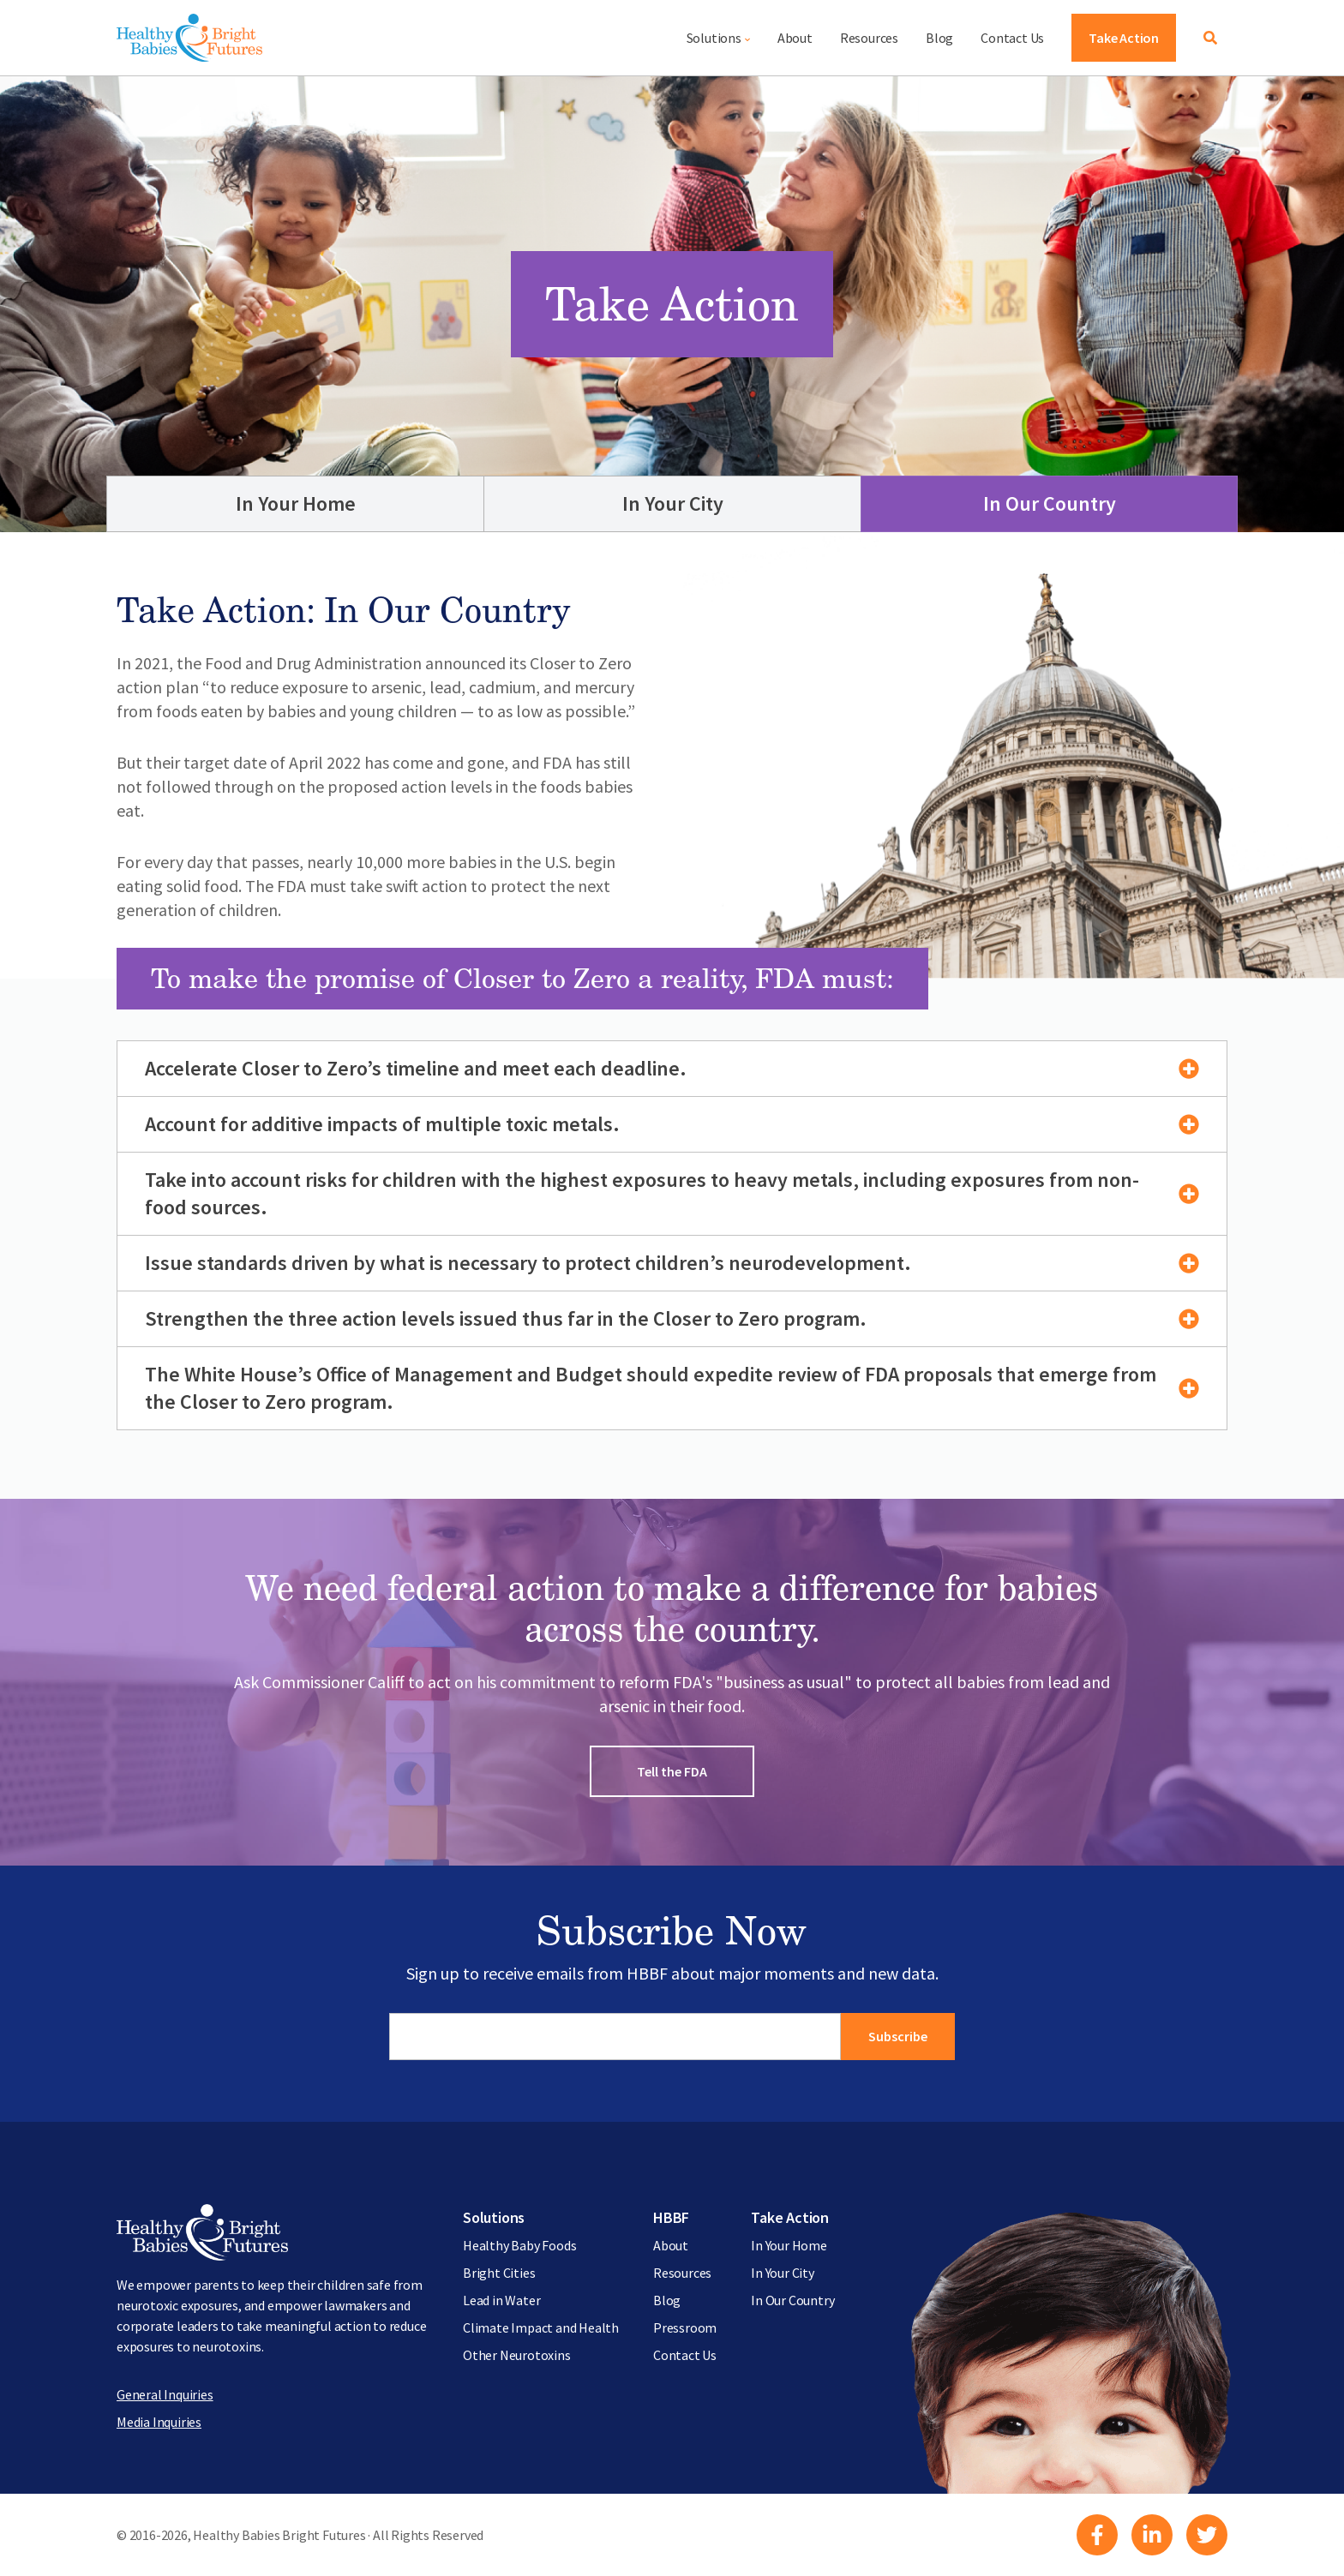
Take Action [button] (1124, 37)
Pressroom (685, 2327)
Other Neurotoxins (517, 2354)
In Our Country (1049, 503)
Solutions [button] (714, 37)
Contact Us (1012, 37)
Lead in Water (501, 2300)
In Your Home (296, 503)
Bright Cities (499, 2272)
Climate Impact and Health (541, 2327)
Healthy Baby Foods (519, 2245)
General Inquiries (165, 2394)
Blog (939, 37)
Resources (869, 37)
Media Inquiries (159, 2421)
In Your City (672, 503)
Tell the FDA (672, 1771)
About (795, 37)
